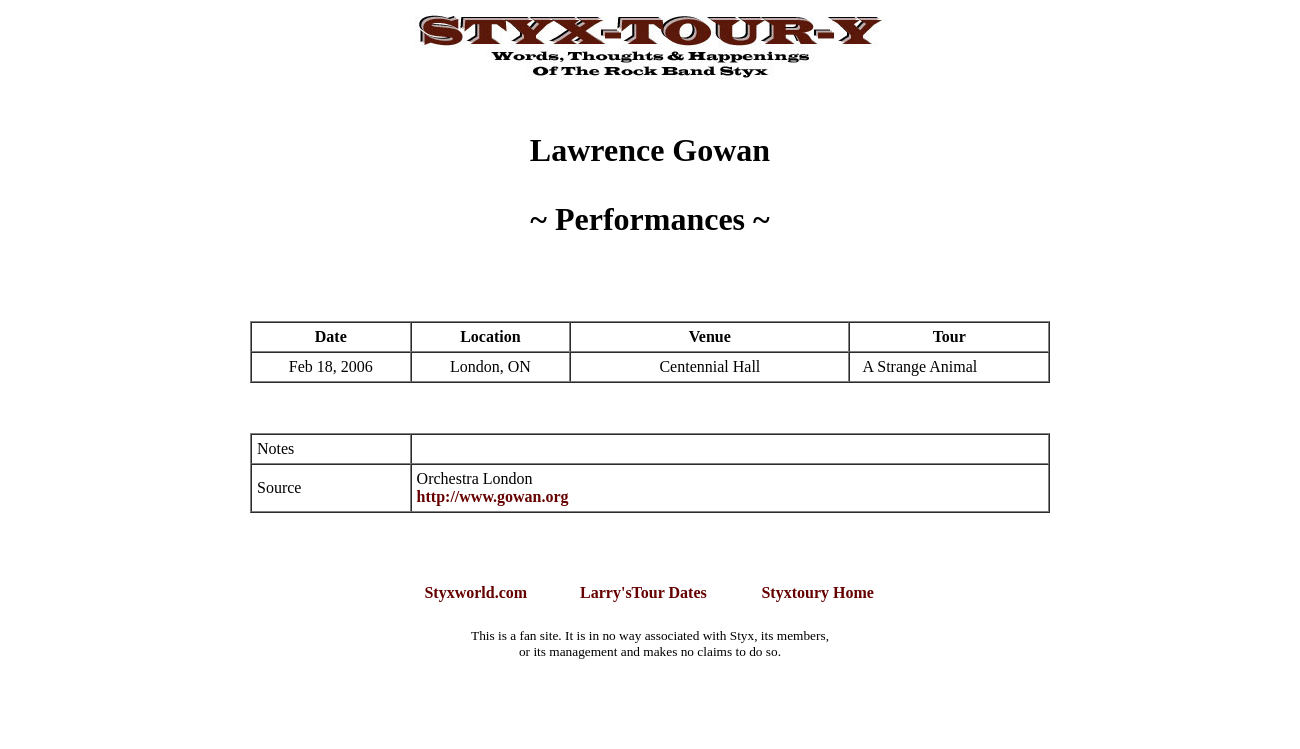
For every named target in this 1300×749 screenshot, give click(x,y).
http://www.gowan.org (493, 496)
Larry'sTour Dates (643, 592)
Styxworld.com (475, 592)
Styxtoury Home (817, 592)
